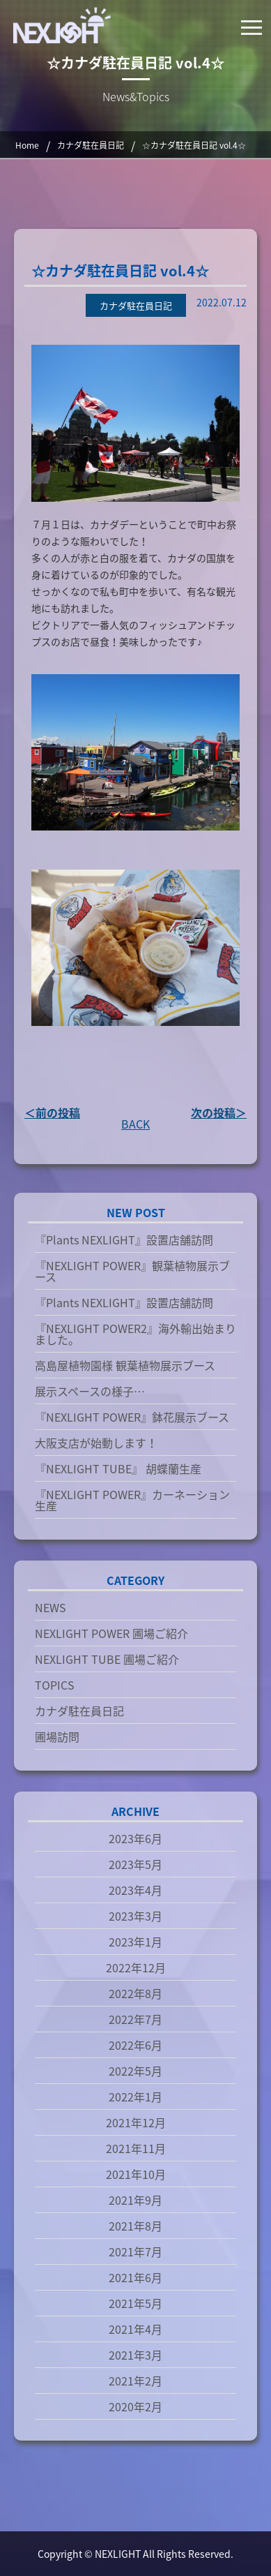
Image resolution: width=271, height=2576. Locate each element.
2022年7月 (135, 2019)
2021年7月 (135, 2251)
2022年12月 (136, 1967)
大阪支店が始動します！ (96, 1442)
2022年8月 (135, 1993)
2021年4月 (135, 2329)
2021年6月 (135, 2277)
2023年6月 (135, 1838)
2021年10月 (136, 2174)
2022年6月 (135, 2045)
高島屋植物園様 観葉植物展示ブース (125, 1365)
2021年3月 (135, 2354)
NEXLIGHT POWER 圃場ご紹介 (111, 1633)
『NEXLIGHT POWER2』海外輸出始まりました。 (135, 1334)
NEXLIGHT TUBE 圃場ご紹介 (107, 1659)
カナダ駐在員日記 (79, 1710)
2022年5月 (135, 2070)
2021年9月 (135, 2199)
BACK (135, 1123)
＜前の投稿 (52, 1112)
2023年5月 (135, 1864)
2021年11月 (136, 2148)
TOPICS (55, 1684)
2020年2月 (135, 2406)
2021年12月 (136, 2122)
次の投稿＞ (219, 1112)
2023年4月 (135, 1890)
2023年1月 (135, 1941)
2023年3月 (135, 1915)
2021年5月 (135, 2303)
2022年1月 (135, 2096)
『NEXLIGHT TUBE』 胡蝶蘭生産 (118, 1468)
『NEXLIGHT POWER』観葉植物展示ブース (132, 1271)
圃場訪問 (57, 1736)
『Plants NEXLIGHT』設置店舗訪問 (124, 1239)
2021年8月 (135, 2225)
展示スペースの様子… (90, 1391)
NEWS (50, 1607)
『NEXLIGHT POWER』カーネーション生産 (132, 1500)
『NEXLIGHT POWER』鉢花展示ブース (132, 1416)
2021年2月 (135, 2380)
